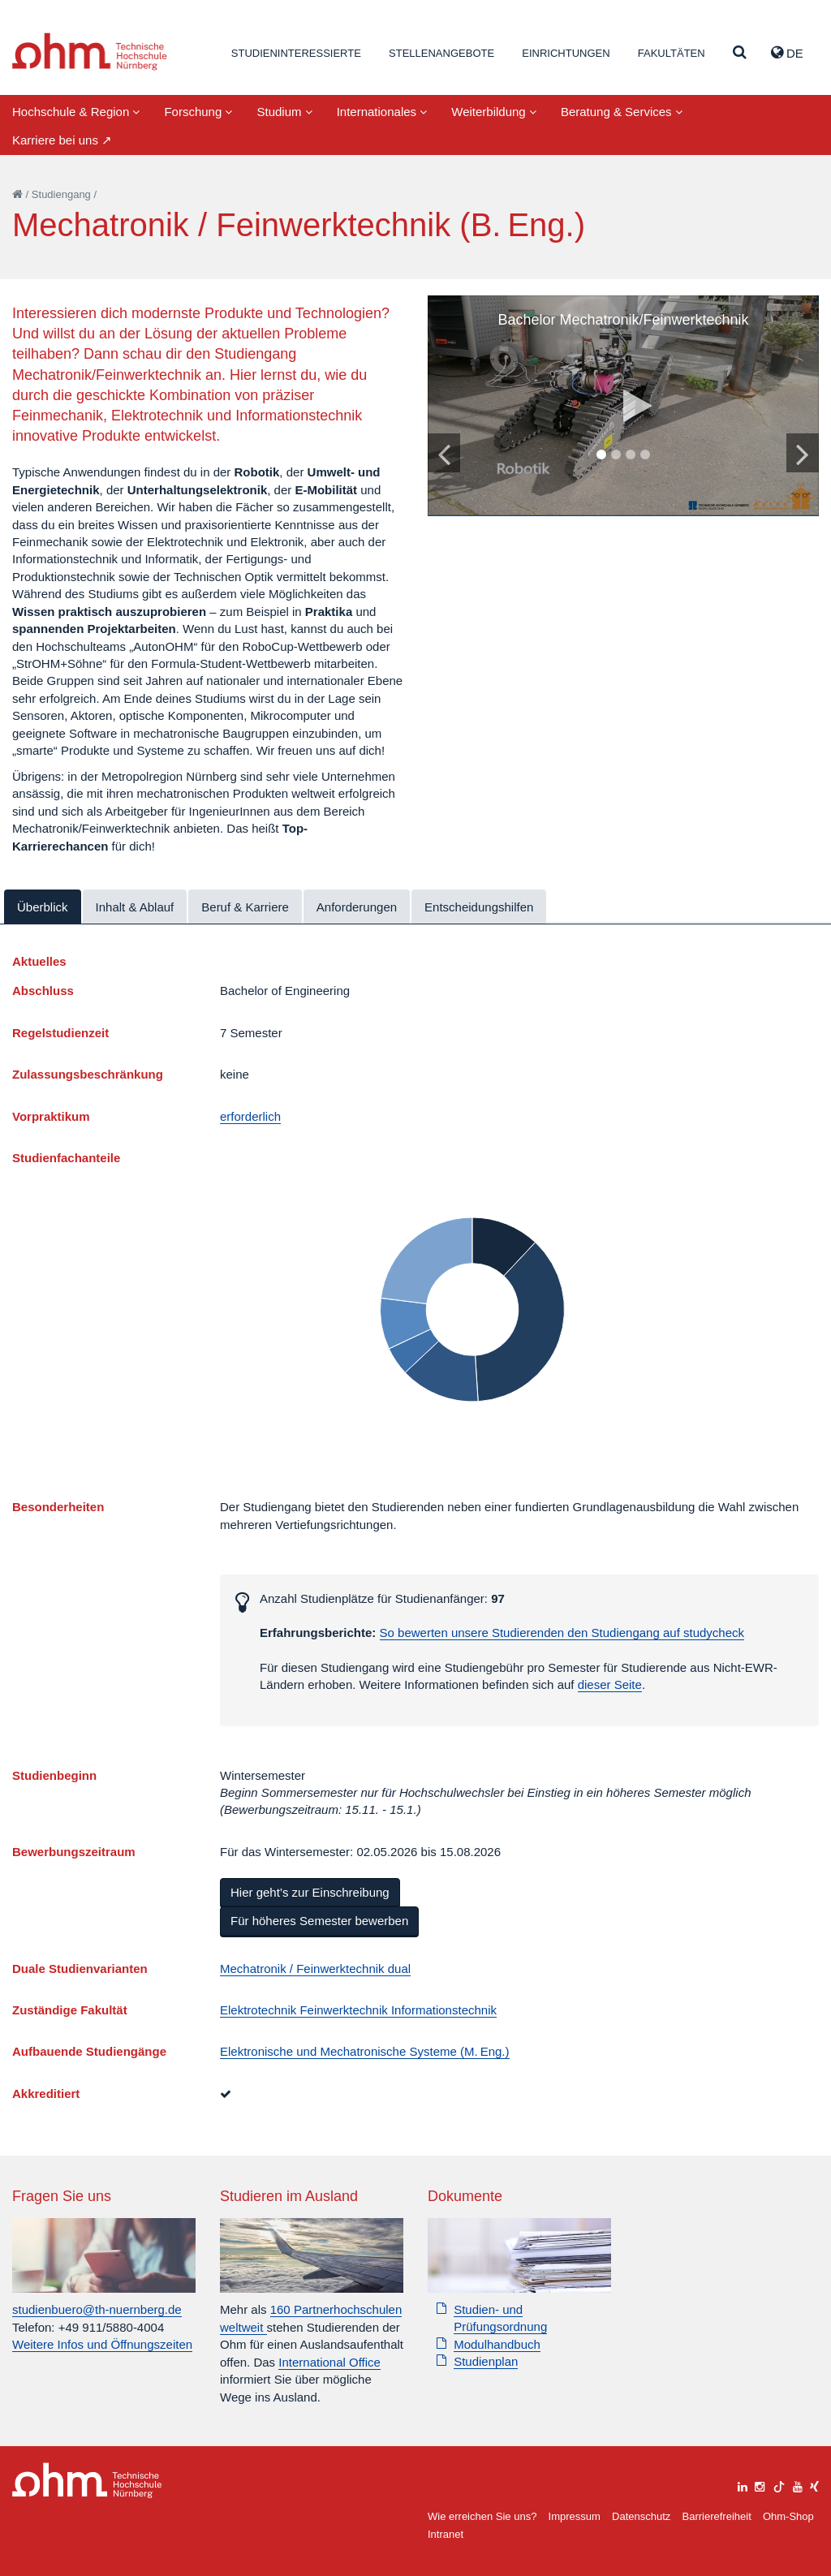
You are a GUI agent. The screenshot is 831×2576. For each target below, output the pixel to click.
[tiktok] (779, 2485)
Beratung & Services (621, 111)
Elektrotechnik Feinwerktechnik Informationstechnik (358, 2010)
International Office (329, 2362)
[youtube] (798, 2485)
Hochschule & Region (76, 111)
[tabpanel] (623, 405)
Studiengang (61, 194)
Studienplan (486, 2361)
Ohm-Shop (788, 2516)
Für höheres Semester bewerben (319, 1921)
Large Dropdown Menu (87, 2480)
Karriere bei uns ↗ (62, 140)
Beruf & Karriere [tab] (245, 907)
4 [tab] (645, 455)
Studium (284, 111)
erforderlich (250, 1116)
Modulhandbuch (497, 2344)
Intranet (445, 2534)
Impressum (575, 2516)
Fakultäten (671, 53)
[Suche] (740, 53)
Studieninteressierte (296, 53)
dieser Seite (610, 1684)
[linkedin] (742, 2485)
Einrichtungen (565, 53)
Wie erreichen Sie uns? (482, 2516)
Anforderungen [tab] (356, 907)
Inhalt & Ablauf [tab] (135, 907)
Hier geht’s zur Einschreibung (310, 1892)
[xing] (814, 2485)
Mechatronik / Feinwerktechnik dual (315, 1968)
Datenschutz (641, 2516)
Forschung (198, 111)
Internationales (382, 111)
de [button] (787, 52)
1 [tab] (601, 455)
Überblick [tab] (42, 907)
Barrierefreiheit (716, 2516)
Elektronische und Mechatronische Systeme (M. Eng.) (365, 2051)
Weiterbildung (493, 111)
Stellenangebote (441, 53)
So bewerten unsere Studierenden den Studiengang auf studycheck (562, 1632)
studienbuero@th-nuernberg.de (97, 2309)
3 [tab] (630, 455)
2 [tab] (616, 455)
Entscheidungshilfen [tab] (478, 907)
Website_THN (89, 51)
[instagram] (759, 2485)
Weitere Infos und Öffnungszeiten (102, 2344)
